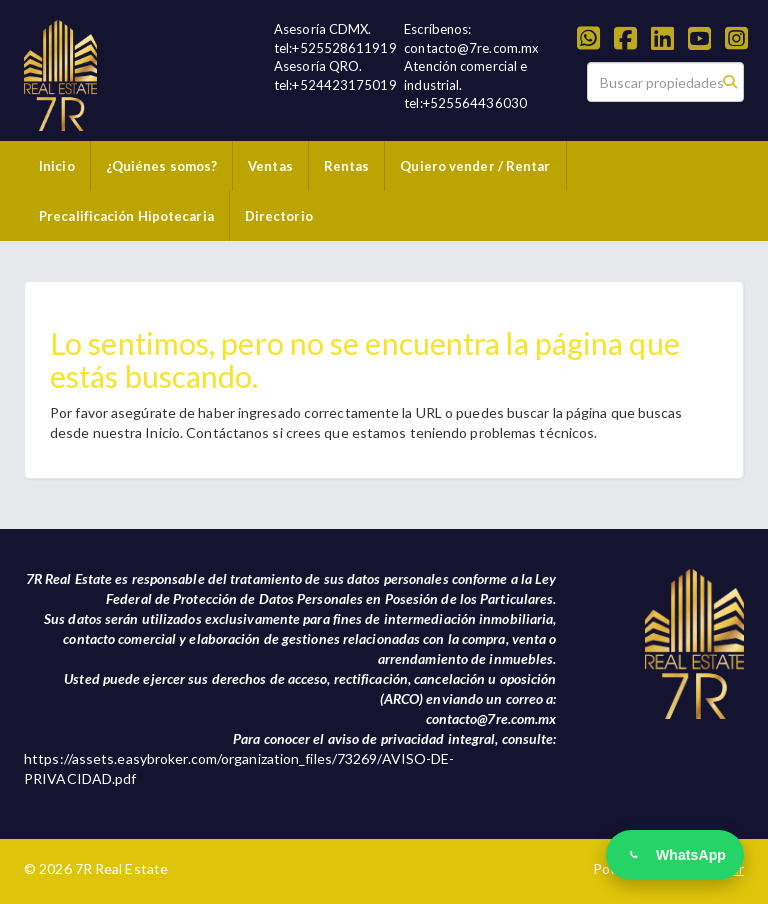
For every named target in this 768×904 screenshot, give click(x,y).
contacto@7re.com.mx (471, 48)
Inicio (57, 166)
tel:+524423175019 (335, 85)
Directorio (279, 216)
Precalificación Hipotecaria (126, 216)
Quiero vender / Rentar (475, 166)
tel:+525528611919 (335, 48)
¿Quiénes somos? (162, 166)
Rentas (347, 166)
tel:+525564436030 (465, 103)
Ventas (270, 166)
